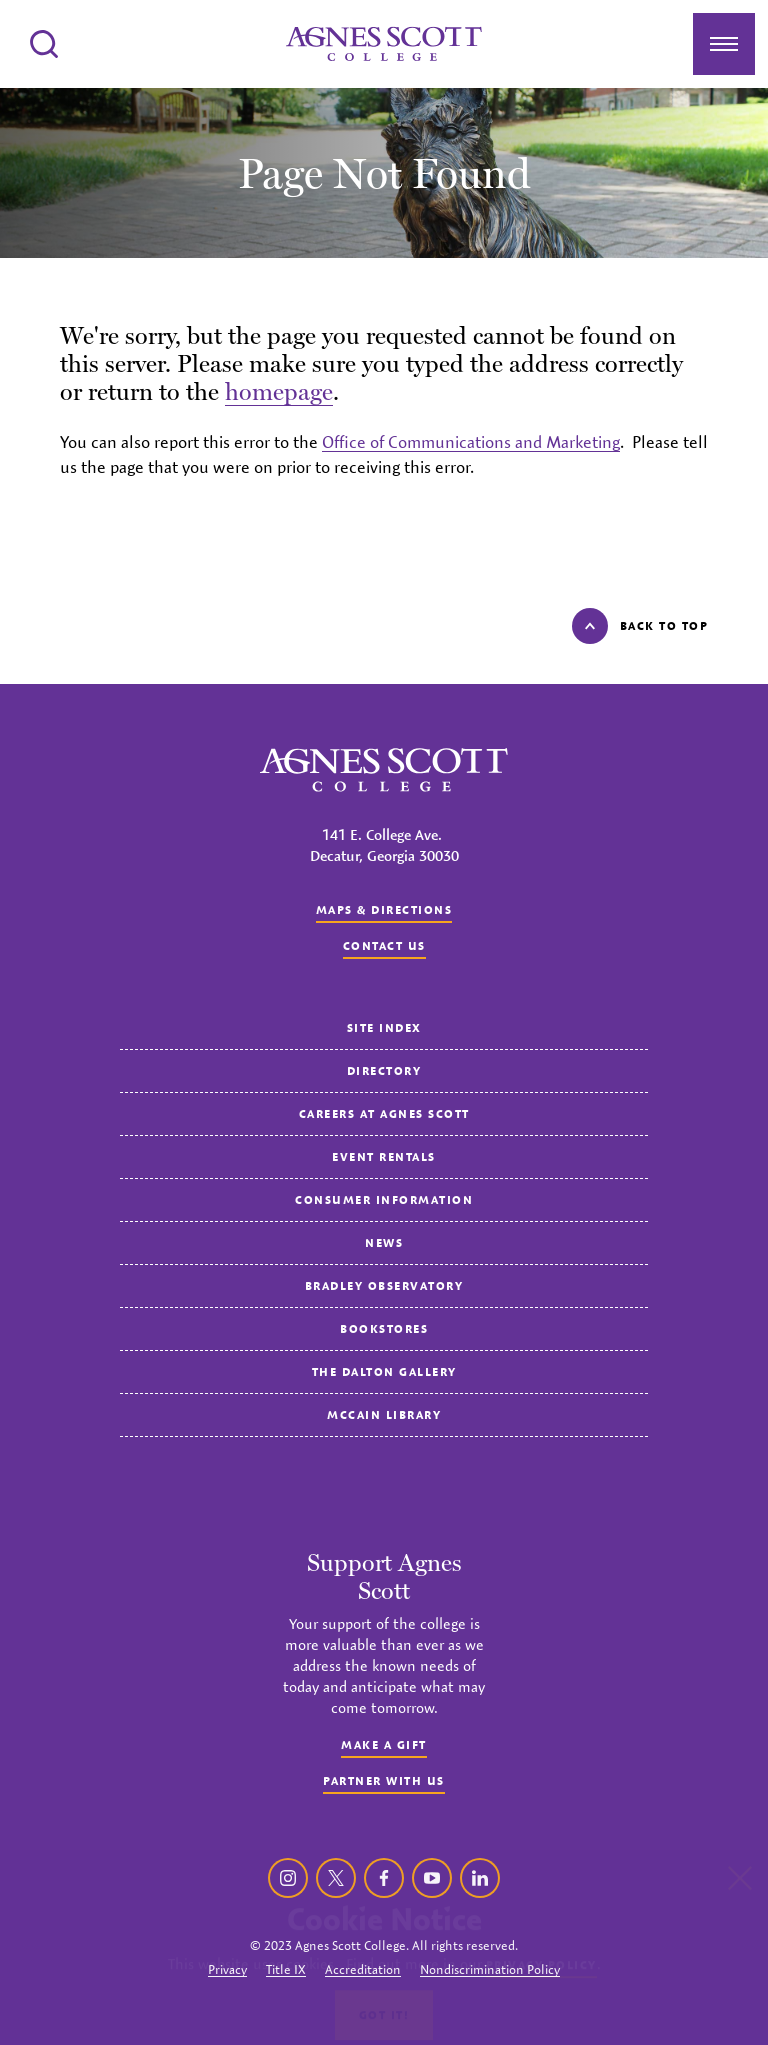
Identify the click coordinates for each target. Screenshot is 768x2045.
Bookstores (384, 1328)
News (384, 1242)
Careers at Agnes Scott (384, 1113)
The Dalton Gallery (384, 1371)
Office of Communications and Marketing (471, 442)
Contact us (384, 945)
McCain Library (384, 1414)
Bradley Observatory (384, 1285)
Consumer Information (384, 1199)
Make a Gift (384, 1744)
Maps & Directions (384, 909)
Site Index (384, 1027)
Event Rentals (384, 1156)
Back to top (640, 626)
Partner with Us (384, 1780)
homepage (279, 391)
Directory (384, 1070)
